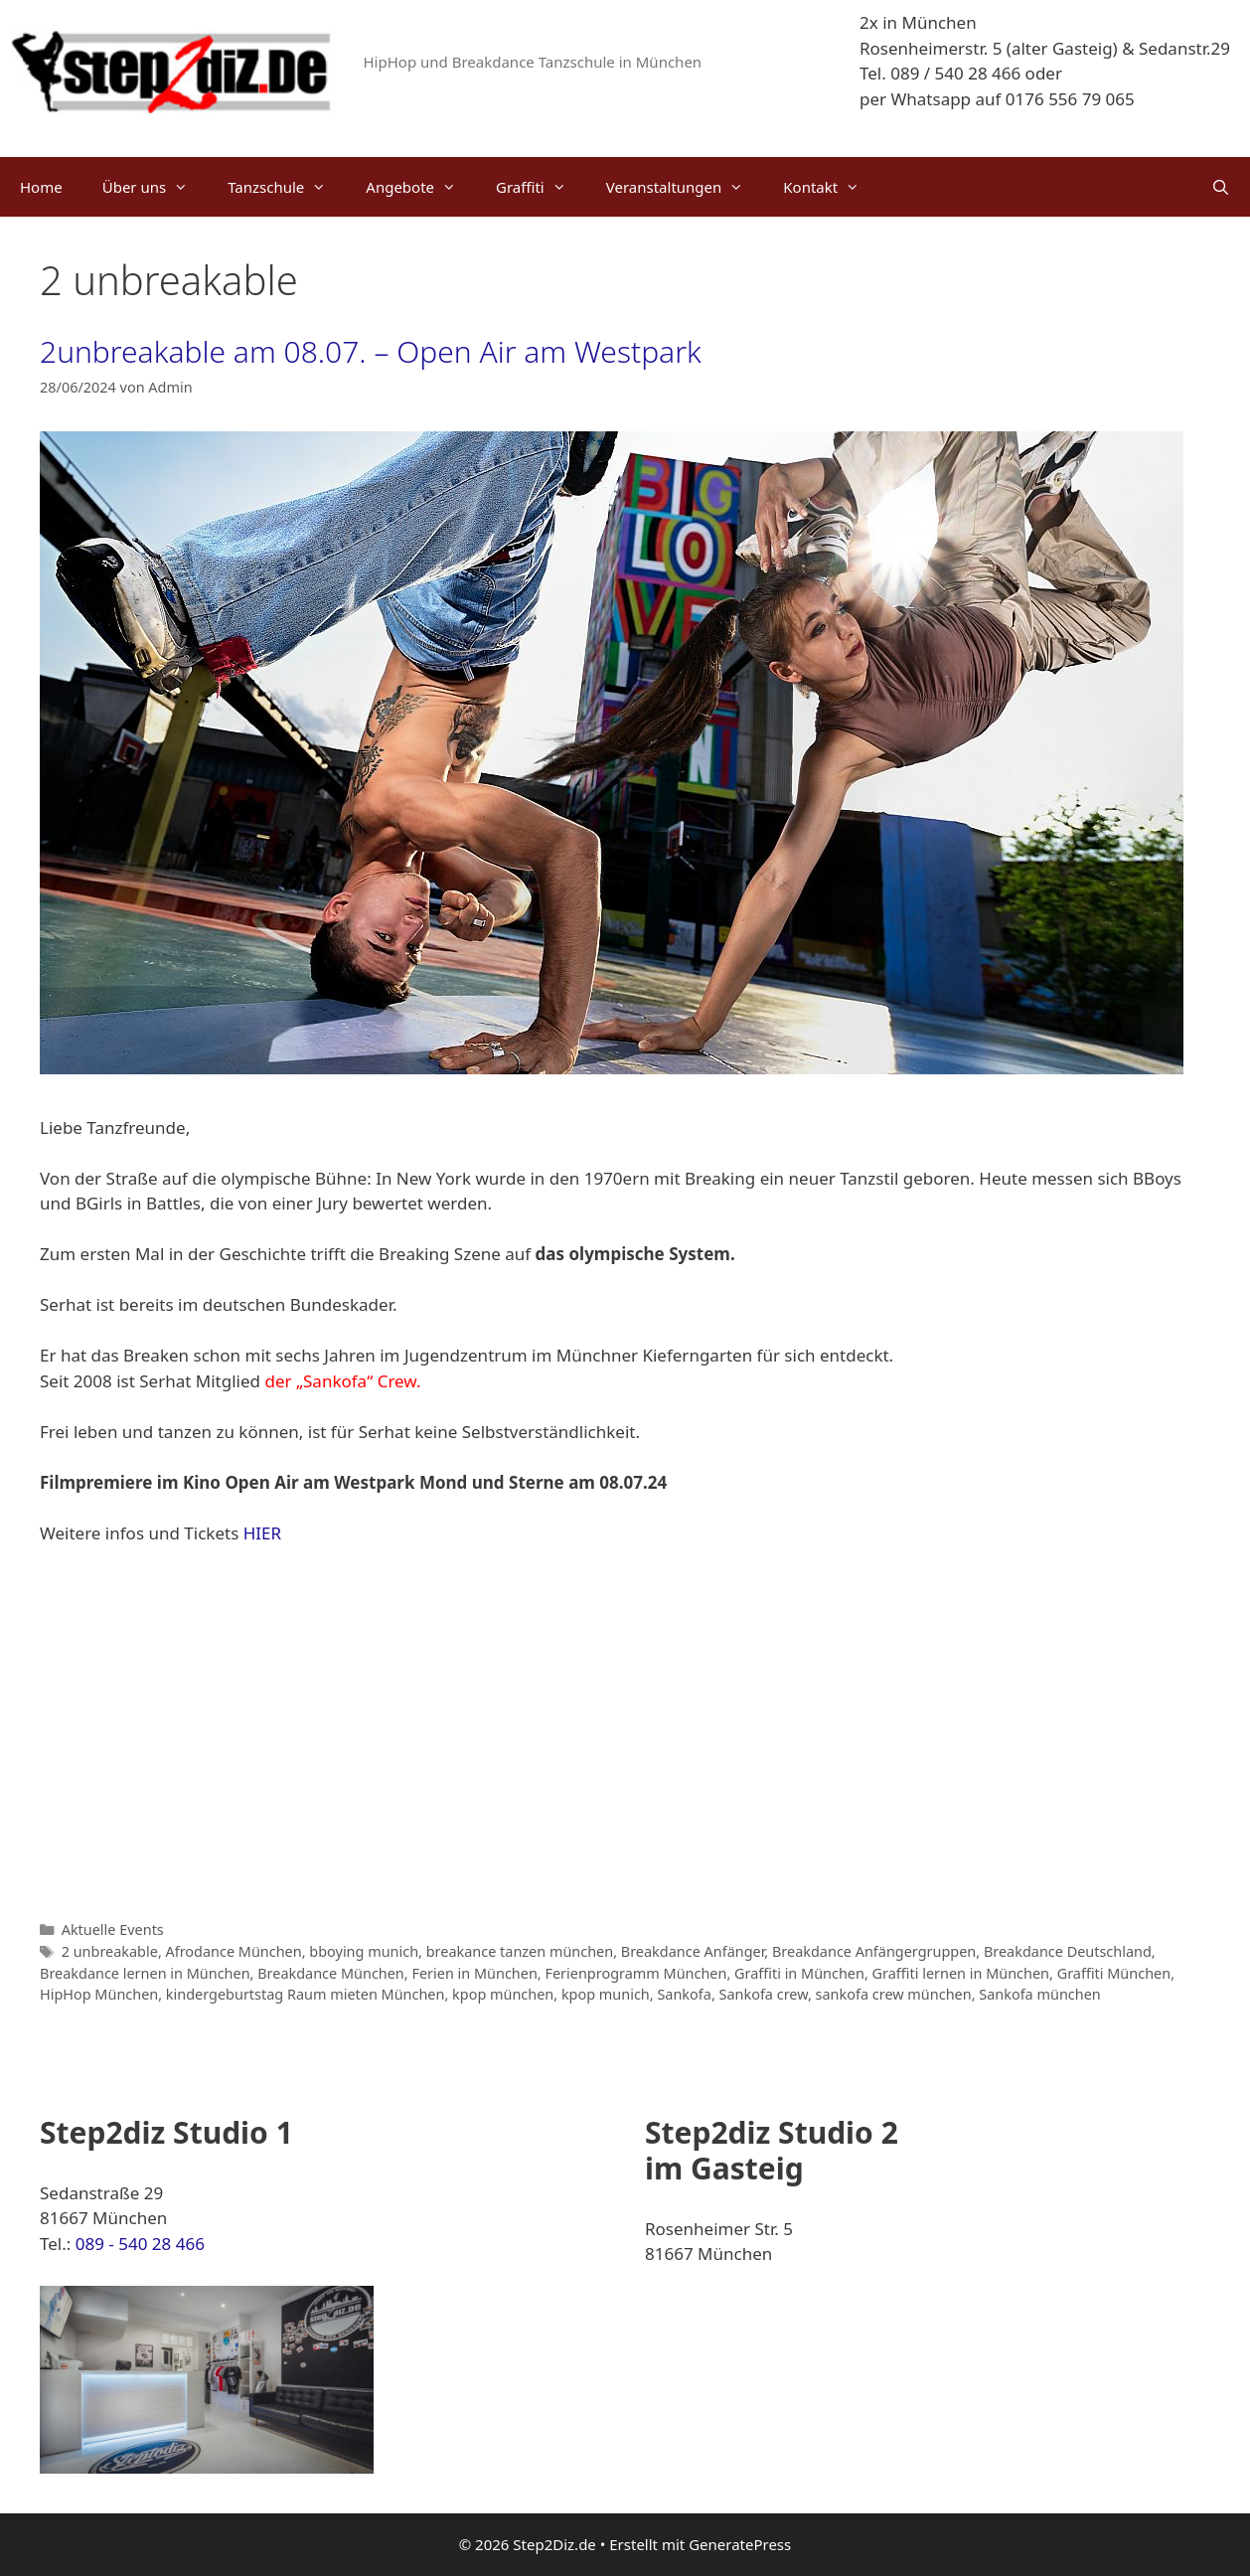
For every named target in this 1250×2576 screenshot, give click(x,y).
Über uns (155, 187)
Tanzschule (287, 187)
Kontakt (831, 187)
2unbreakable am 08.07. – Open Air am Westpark (371, 351)
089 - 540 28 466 (140, 2243)
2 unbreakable (110, 1951)
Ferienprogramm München (635, 1973)
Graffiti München (1114, 1973)
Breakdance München (330, 1973)
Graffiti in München (799, 1973)
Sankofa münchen (1039, 1994)
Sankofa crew (763, 1994)
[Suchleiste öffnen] (1220, 187)
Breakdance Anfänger (693, 1951)
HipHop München (99, 1994)
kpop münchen (502, 1994)
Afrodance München (234, 1951)
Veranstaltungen (685, 187)
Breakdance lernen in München (145, 1973)
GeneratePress (740, 2544)
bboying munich (363, 1951)
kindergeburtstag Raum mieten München (305, 1994)
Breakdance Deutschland (1068, 1951)
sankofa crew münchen (894, 1994)
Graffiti (541, 187)
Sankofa (683, 1994)
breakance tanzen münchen (519, 1951)
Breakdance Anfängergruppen (874, 1951)
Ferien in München (474, 1973)
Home (41, 187)
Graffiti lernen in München (960, 1973)
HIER (262, 1533)
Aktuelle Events (113, 1929)
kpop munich (605, 1994)
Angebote (421, 187)
